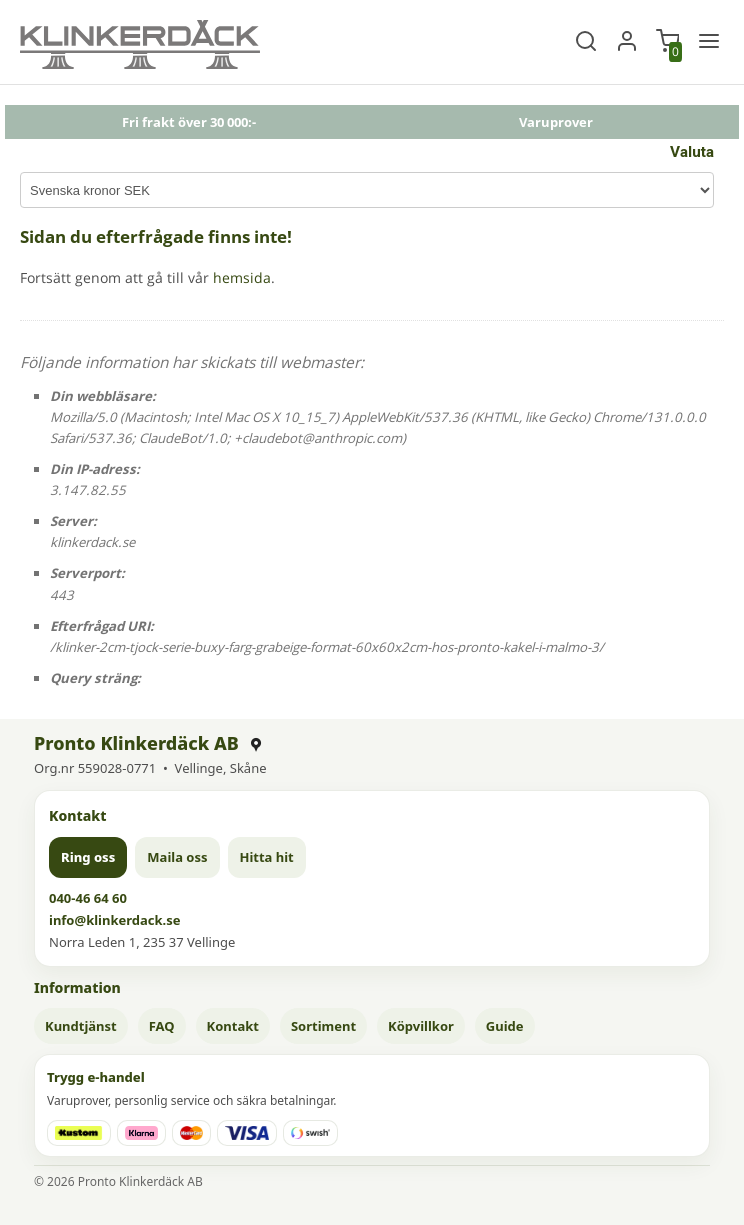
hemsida (242, 277)
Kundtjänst (81, 1026)
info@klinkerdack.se (115, 920)
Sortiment (323, 1026)
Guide (505, 1026)
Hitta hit (267, 857)
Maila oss (177, 857)
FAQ (162, 1026)
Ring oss (88, 857)
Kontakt (233, 1026)
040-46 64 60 (88, 898)
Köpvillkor (421, 1026)
